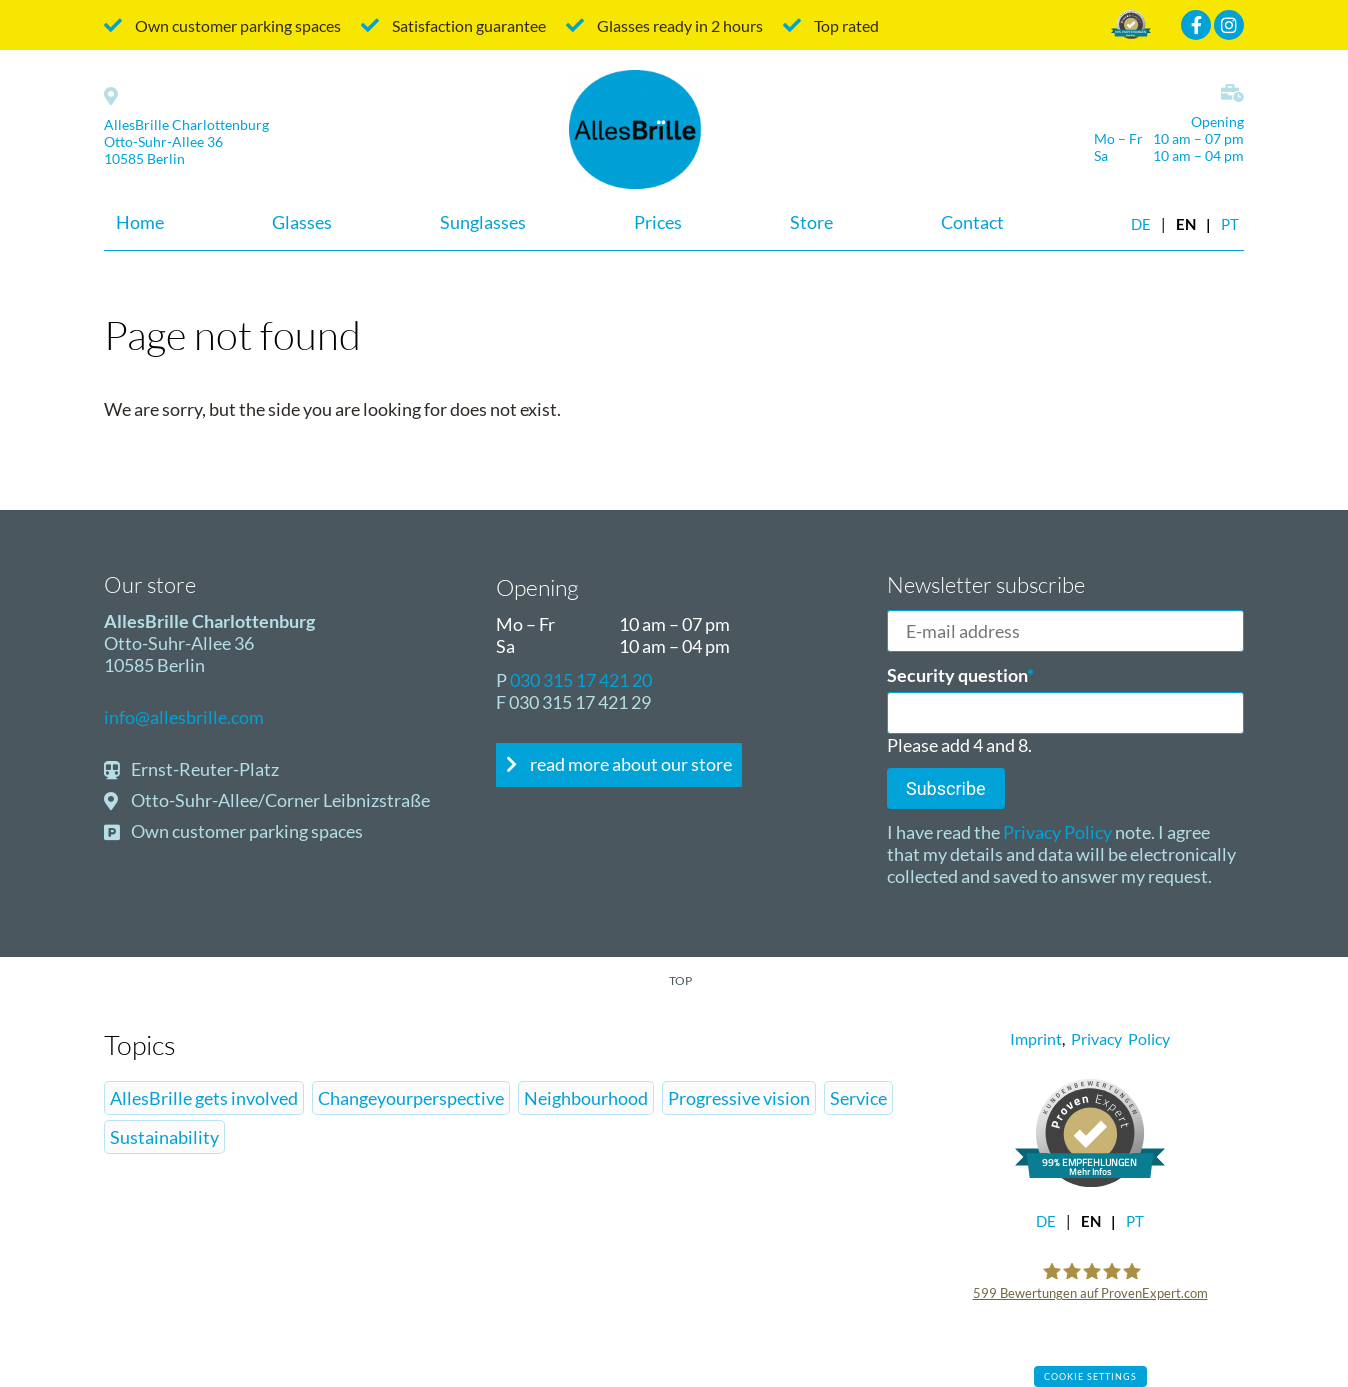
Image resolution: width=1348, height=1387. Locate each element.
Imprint (1036, 1038)
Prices (658, 222)
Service (858, 1098)
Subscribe (946, 788)
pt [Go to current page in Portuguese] (1230, 224)
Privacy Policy (1056, 832)
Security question (960, 675)
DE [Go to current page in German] (1141, 224)
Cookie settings (1090, 1376)
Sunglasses (483, 222)
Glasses (302, 222)
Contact (972, 222)
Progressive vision (739, 1098)
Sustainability (164, 1137)
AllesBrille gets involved (204, 1098)
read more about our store (629, 764)
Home (140, 222)
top (680, 980)
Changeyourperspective (411, 1098)
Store (811, 222)
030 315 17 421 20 (581, 680)
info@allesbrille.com (184, 717)
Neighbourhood (586, 1098)
